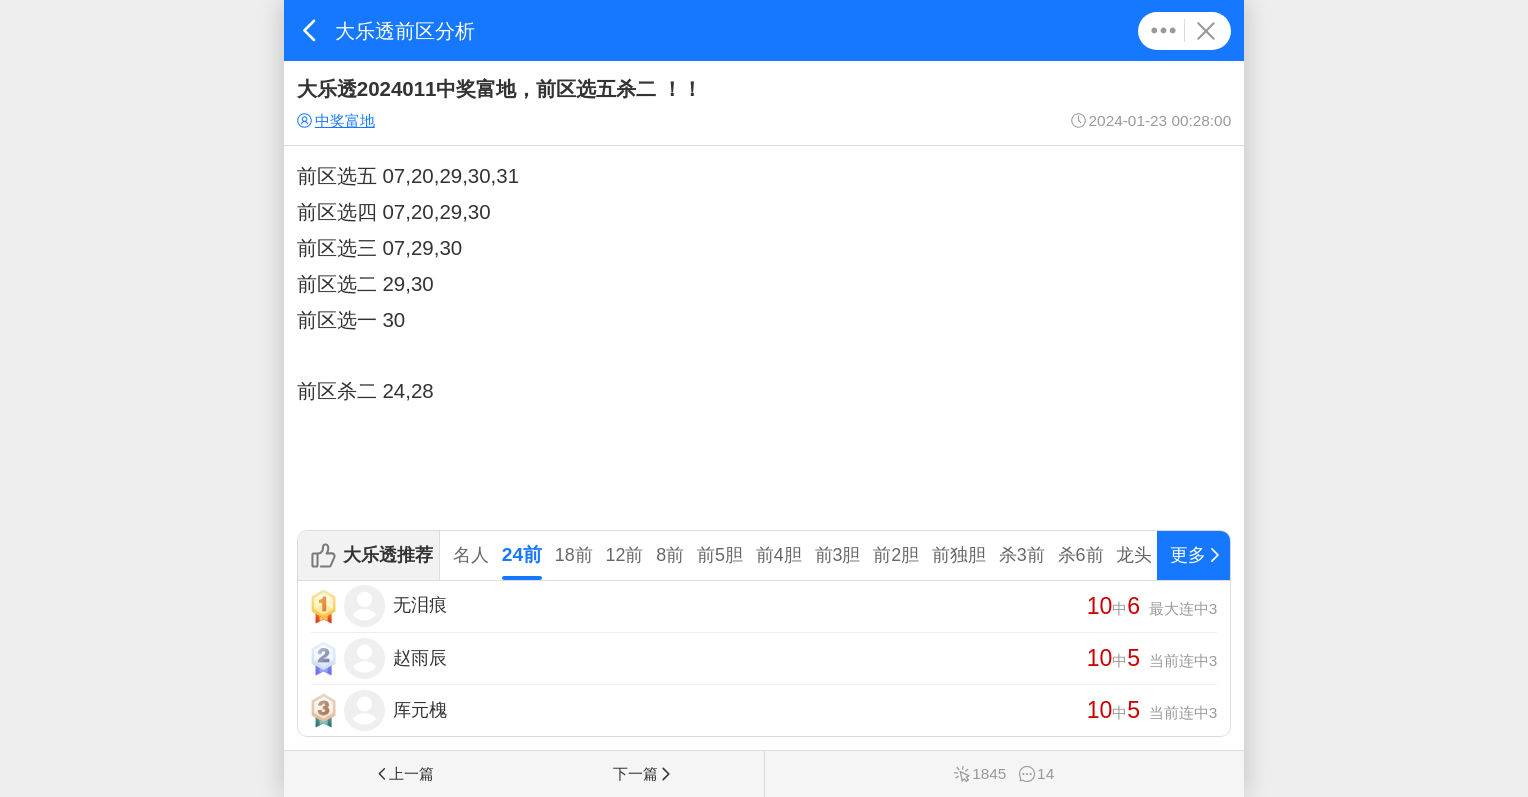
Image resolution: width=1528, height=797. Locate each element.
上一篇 (404, 773)
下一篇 (643, 773)
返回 (309, 30)
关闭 (1205, 31)
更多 (1163, 31)
